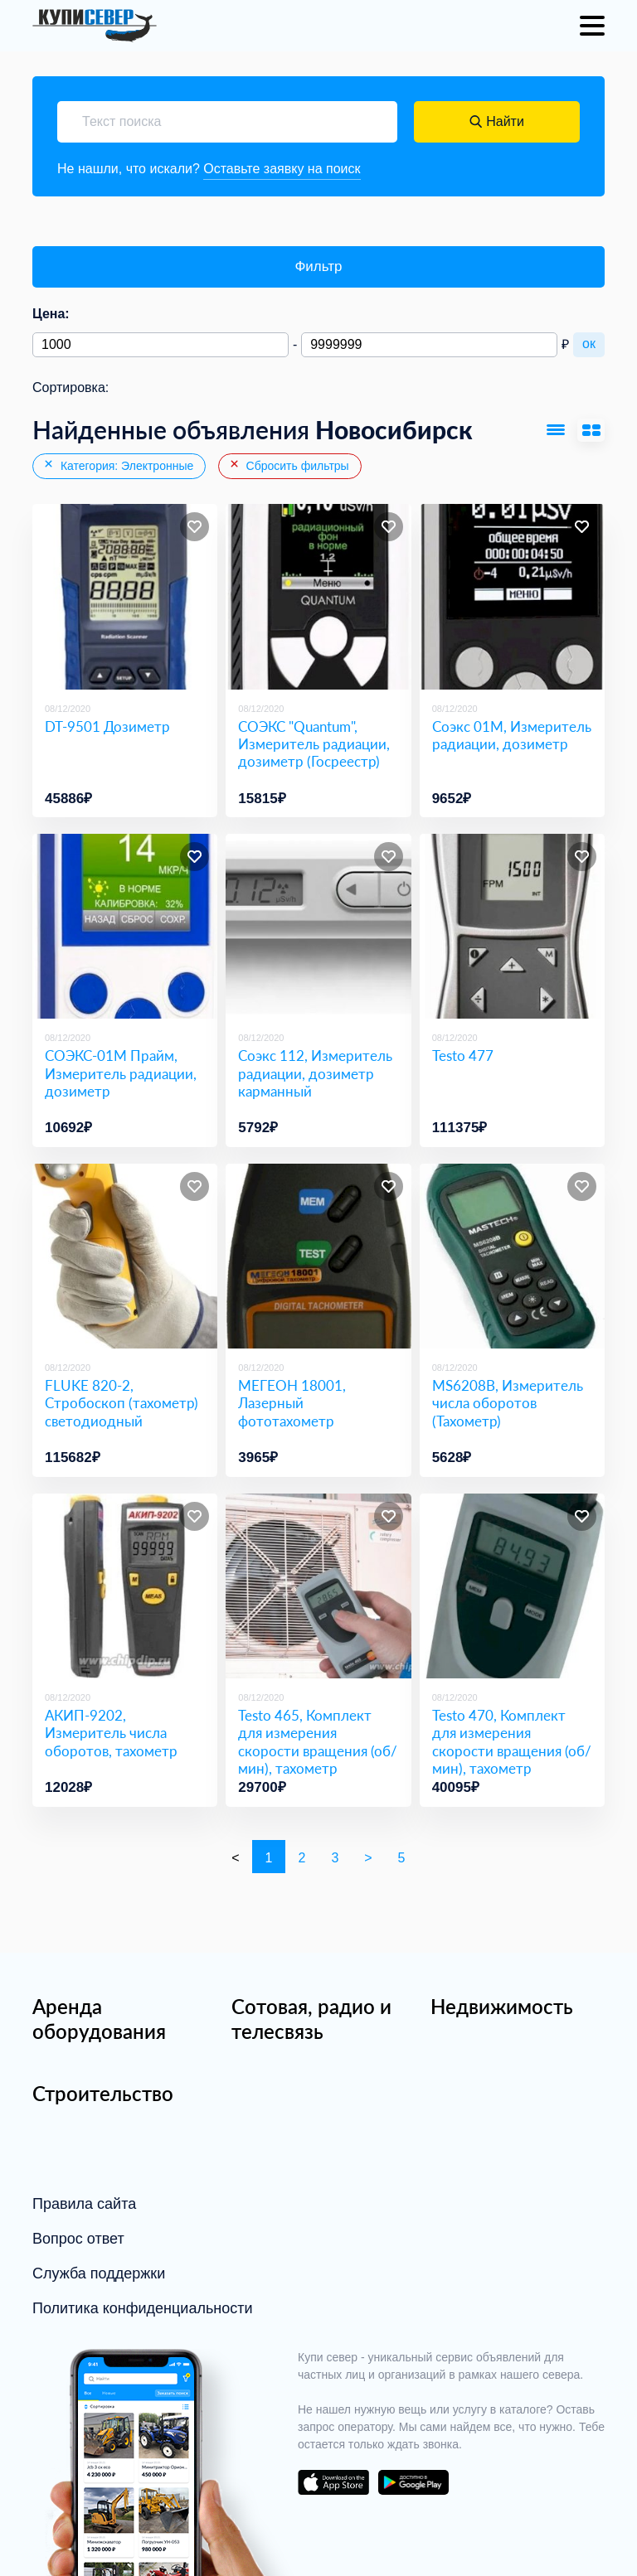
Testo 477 (463, 1055)
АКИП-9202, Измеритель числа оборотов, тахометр (111, 1733)
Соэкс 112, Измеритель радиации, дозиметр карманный (315, 1073)
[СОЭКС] (318, 596)
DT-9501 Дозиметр (107, 726)
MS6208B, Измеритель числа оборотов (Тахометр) (507, 1403)
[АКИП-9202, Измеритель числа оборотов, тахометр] (124, 1586)
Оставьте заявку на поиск (281, 169)
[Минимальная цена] (160, 344)
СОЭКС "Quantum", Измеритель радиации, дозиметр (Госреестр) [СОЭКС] (314, 744)
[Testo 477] (512, 926)
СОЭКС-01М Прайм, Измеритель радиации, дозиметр (121, 1073)
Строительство (102, 2093)
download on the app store (333, 2482)
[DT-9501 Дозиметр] (124, 596)
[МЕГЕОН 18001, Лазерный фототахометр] (318, 1256)
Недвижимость (501, 2006)
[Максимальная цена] (429, 344)
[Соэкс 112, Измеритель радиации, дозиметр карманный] (318, 926)
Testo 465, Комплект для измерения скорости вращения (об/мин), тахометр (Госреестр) (317, 1750)
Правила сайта (84, 2204)
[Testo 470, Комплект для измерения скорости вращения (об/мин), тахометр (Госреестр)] (512, 1586)
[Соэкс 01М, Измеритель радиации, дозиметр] (512, 596)
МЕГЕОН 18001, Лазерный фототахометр (292, 1403)
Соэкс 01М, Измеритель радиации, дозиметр (511, 735)
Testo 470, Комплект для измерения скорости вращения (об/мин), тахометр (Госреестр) (511, 1750)
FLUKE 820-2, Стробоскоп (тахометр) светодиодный (121, 1403)
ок (589, 344)
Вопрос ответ (78, 2238)
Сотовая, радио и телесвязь (311, 2018)
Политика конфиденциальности (142, 2308)
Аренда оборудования (99, 2018)
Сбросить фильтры (288, 465)
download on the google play (413, 2482)
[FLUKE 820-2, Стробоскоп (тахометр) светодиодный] (124, 1256)
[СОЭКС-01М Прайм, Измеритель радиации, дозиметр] (124, 926)
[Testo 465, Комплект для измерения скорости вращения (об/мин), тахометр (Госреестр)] (318, 1586)
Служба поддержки (98, 2273)
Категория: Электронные (117, 465)
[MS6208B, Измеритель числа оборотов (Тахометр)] (512, 1256)
